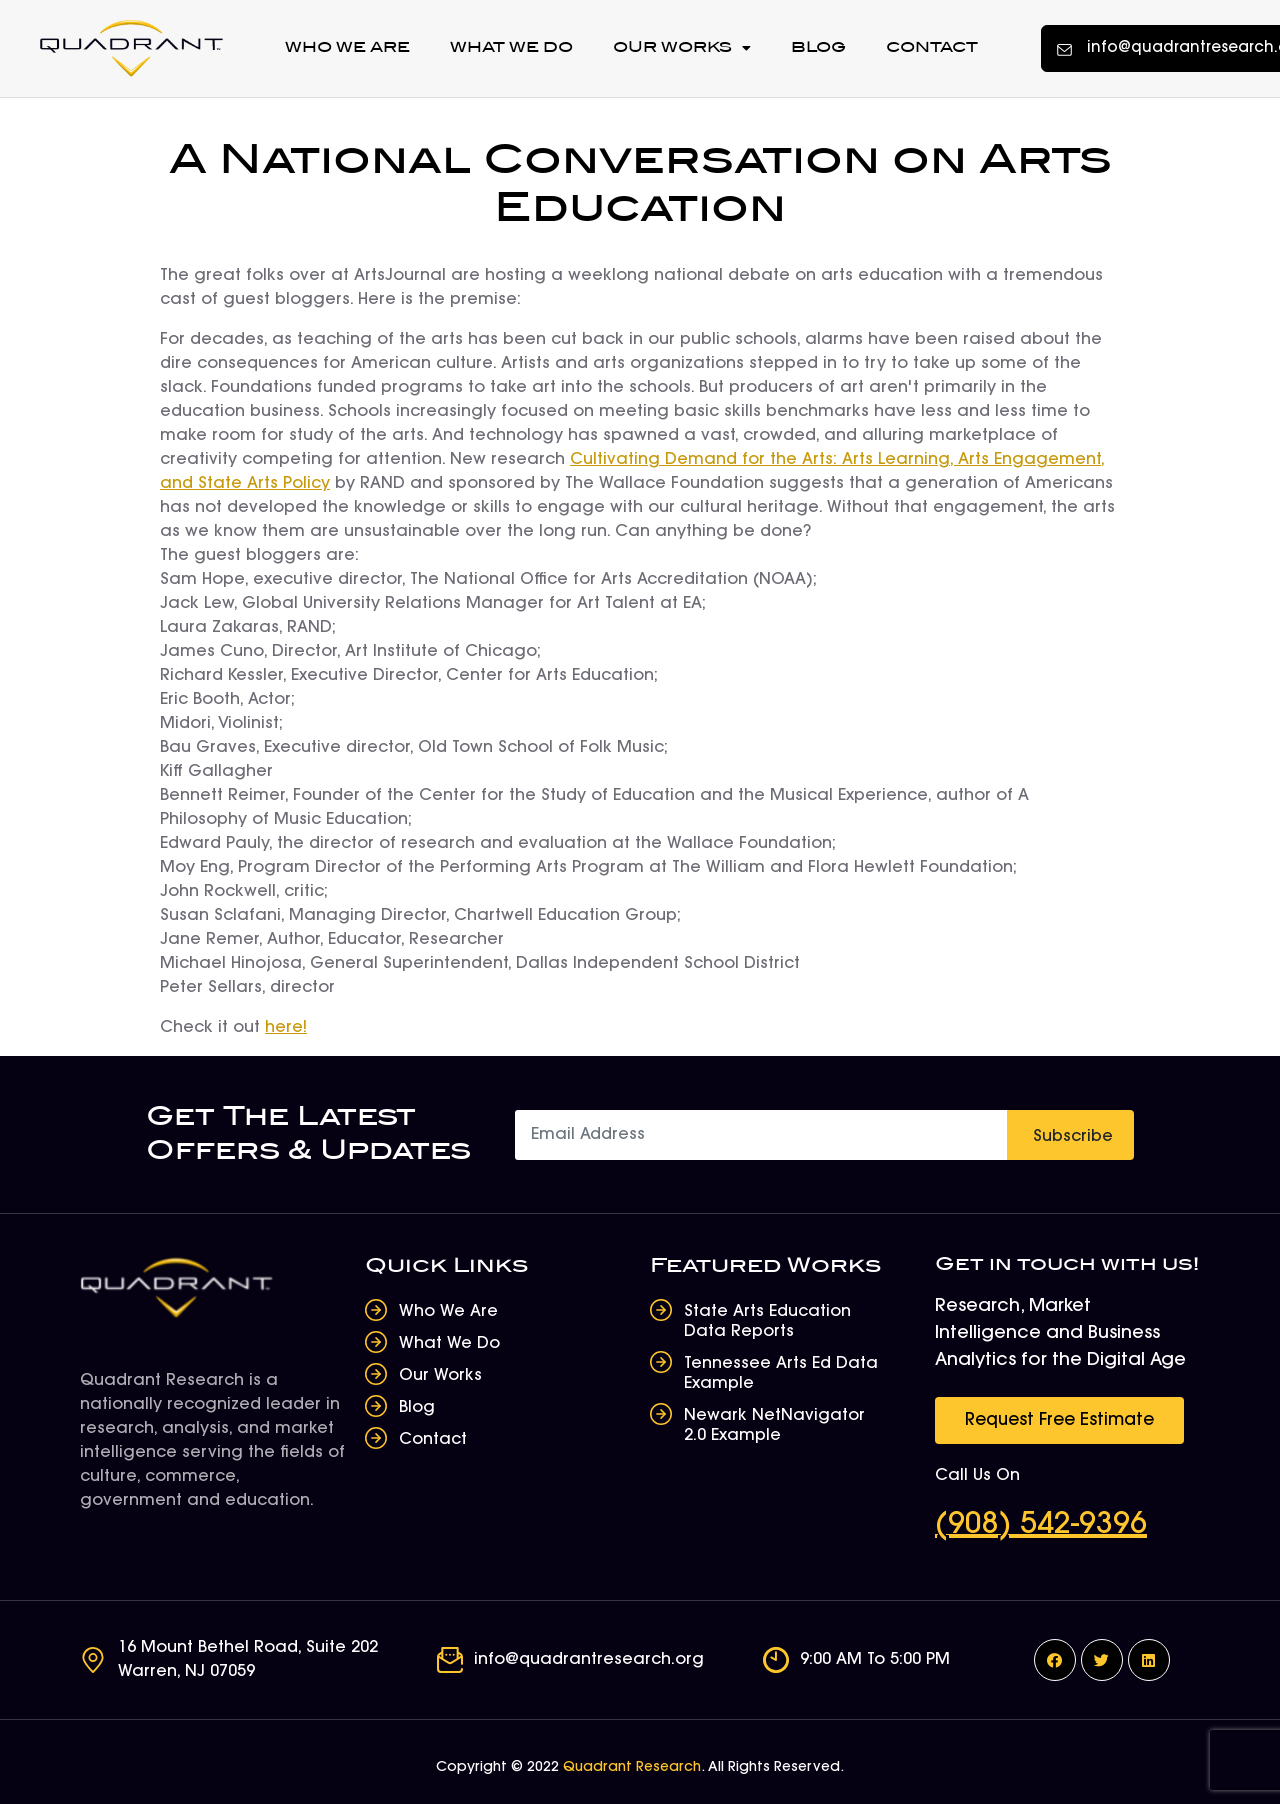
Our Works (682, 48)
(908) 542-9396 (1041, 1526)
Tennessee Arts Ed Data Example (781, 1374)
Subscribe (1073, 1137)
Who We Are (347, 47)
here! (286, 1028)
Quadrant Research (632, 1768)
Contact (932, 47)
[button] (1059, 1420)
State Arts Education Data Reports (767, 1322)
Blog (818, 47)
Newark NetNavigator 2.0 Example (774, 1426)
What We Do (511, 47)
